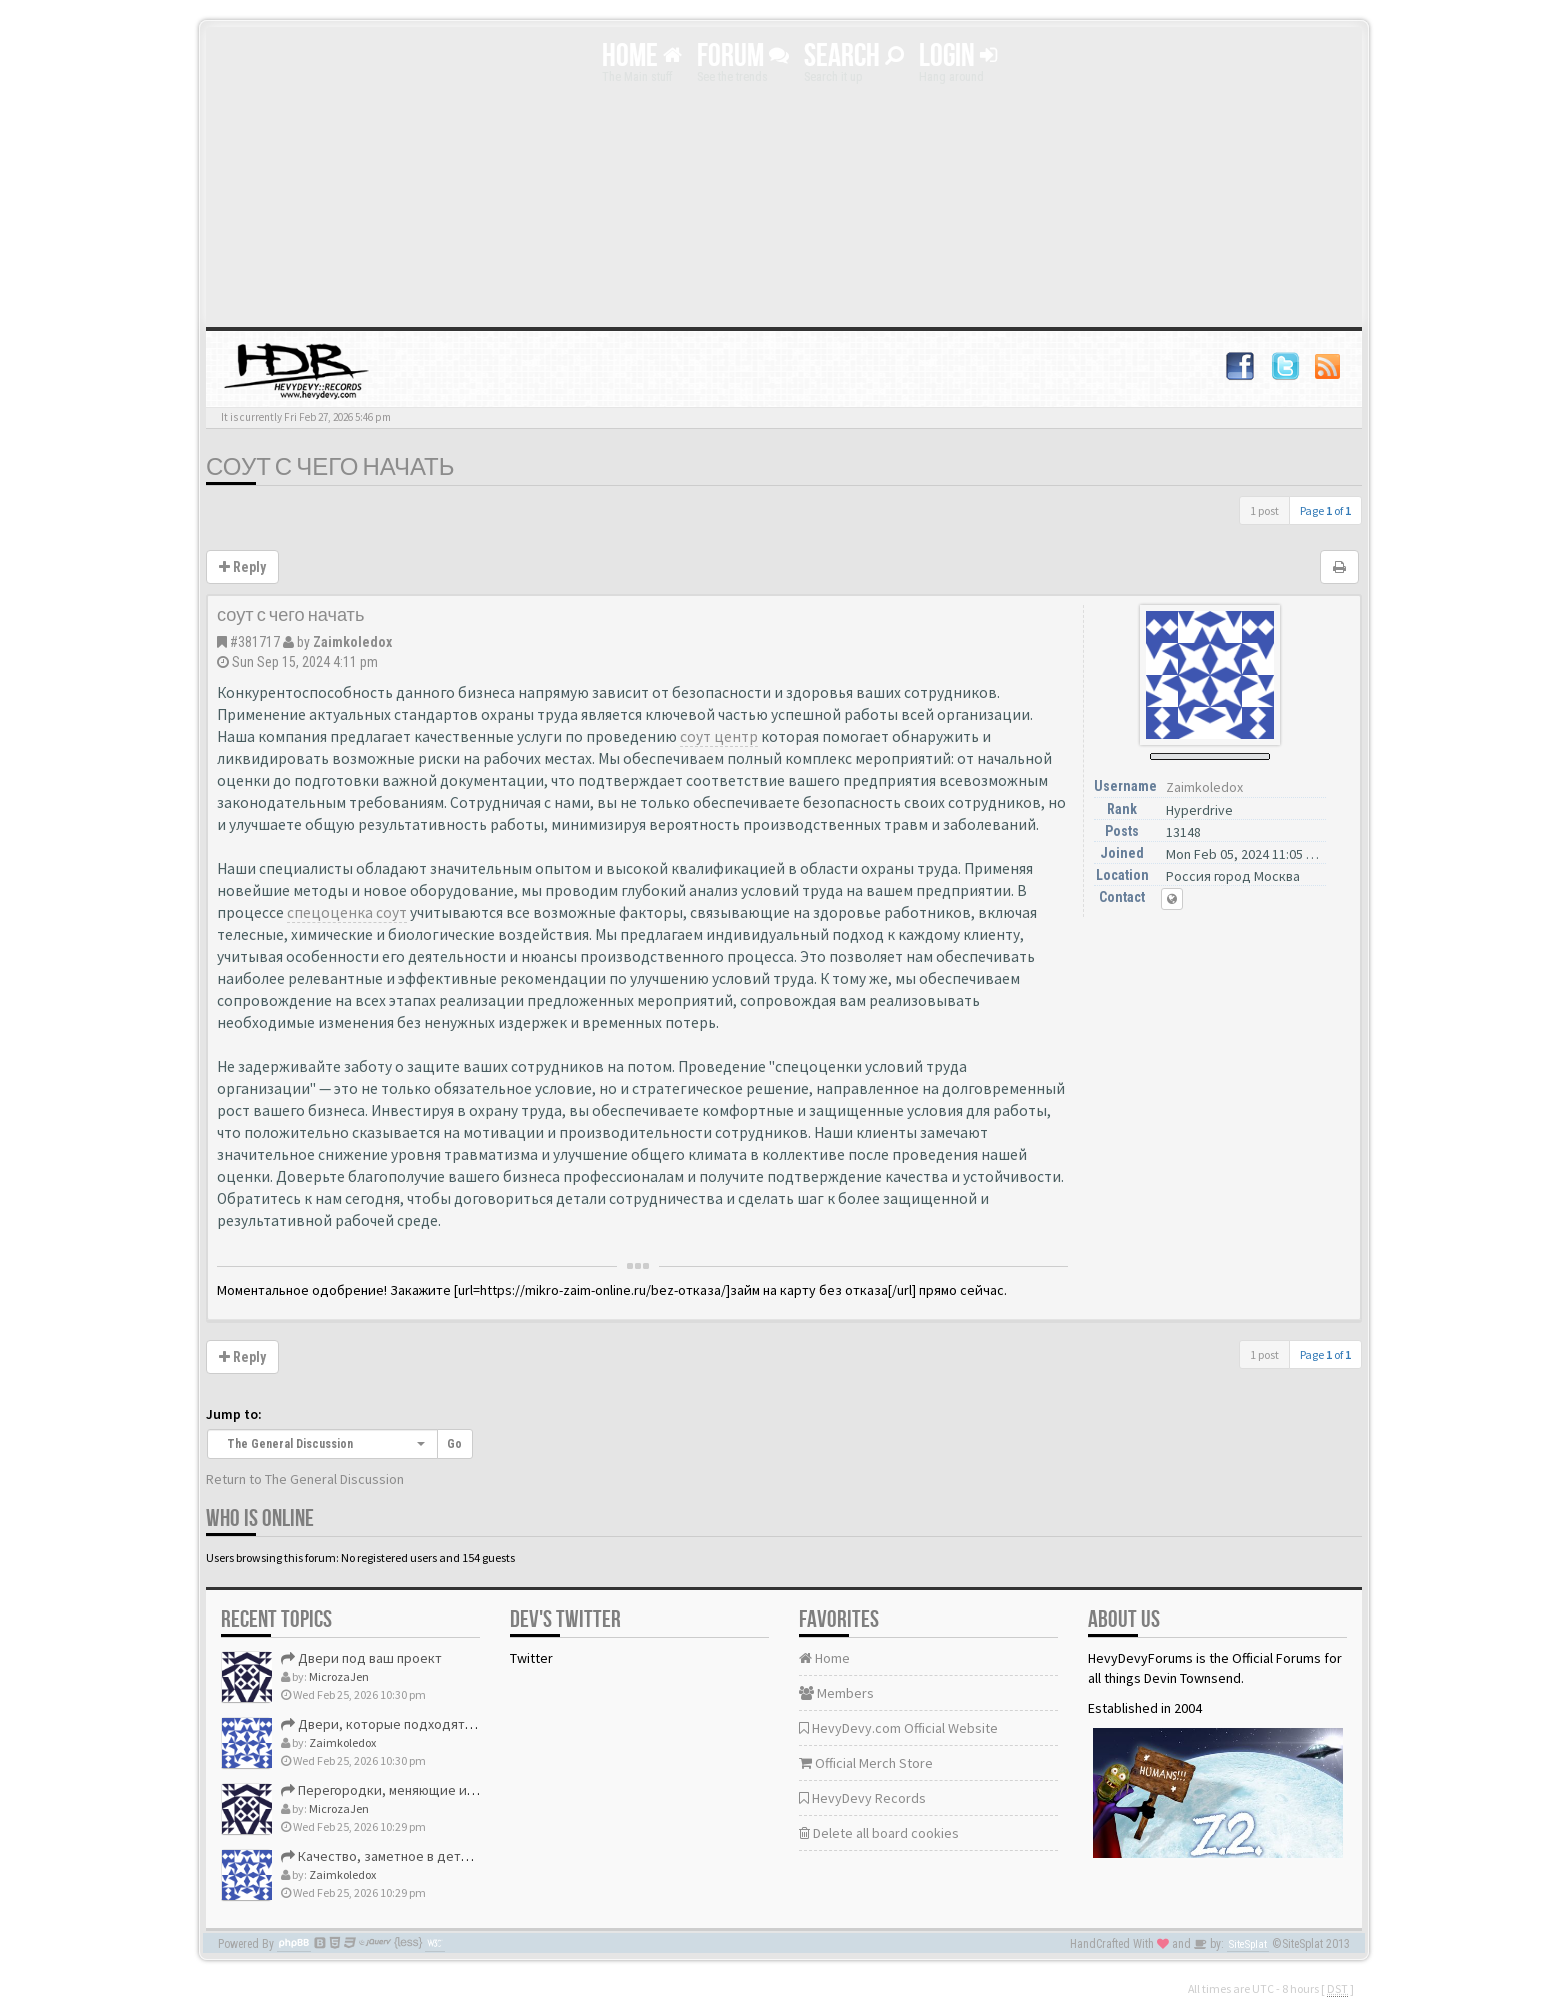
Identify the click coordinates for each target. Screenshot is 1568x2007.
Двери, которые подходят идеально (405, 1724)
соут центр (719, 736)
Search (854, 56)
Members (836, 1693)
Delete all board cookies (879, 1833)
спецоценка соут (347, 912)
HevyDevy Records (862, 1798)
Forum (743, 56)
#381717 (255, 642)
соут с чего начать (330, 467)
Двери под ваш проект (361, 1658)
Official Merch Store (866, 1763)
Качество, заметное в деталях (384, 1856)
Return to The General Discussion (305, 1479)
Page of (1325, 510)
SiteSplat (1248, 1944)
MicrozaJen (339, 1676)
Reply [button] (242, 567)
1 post (1264, 510)
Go (454, 1444)
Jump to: (234, 1414)
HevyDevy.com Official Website (898, 1728)
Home (642, 56)
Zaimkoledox (352, 642)
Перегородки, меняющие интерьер (400, 1790)
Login (958, 56)
